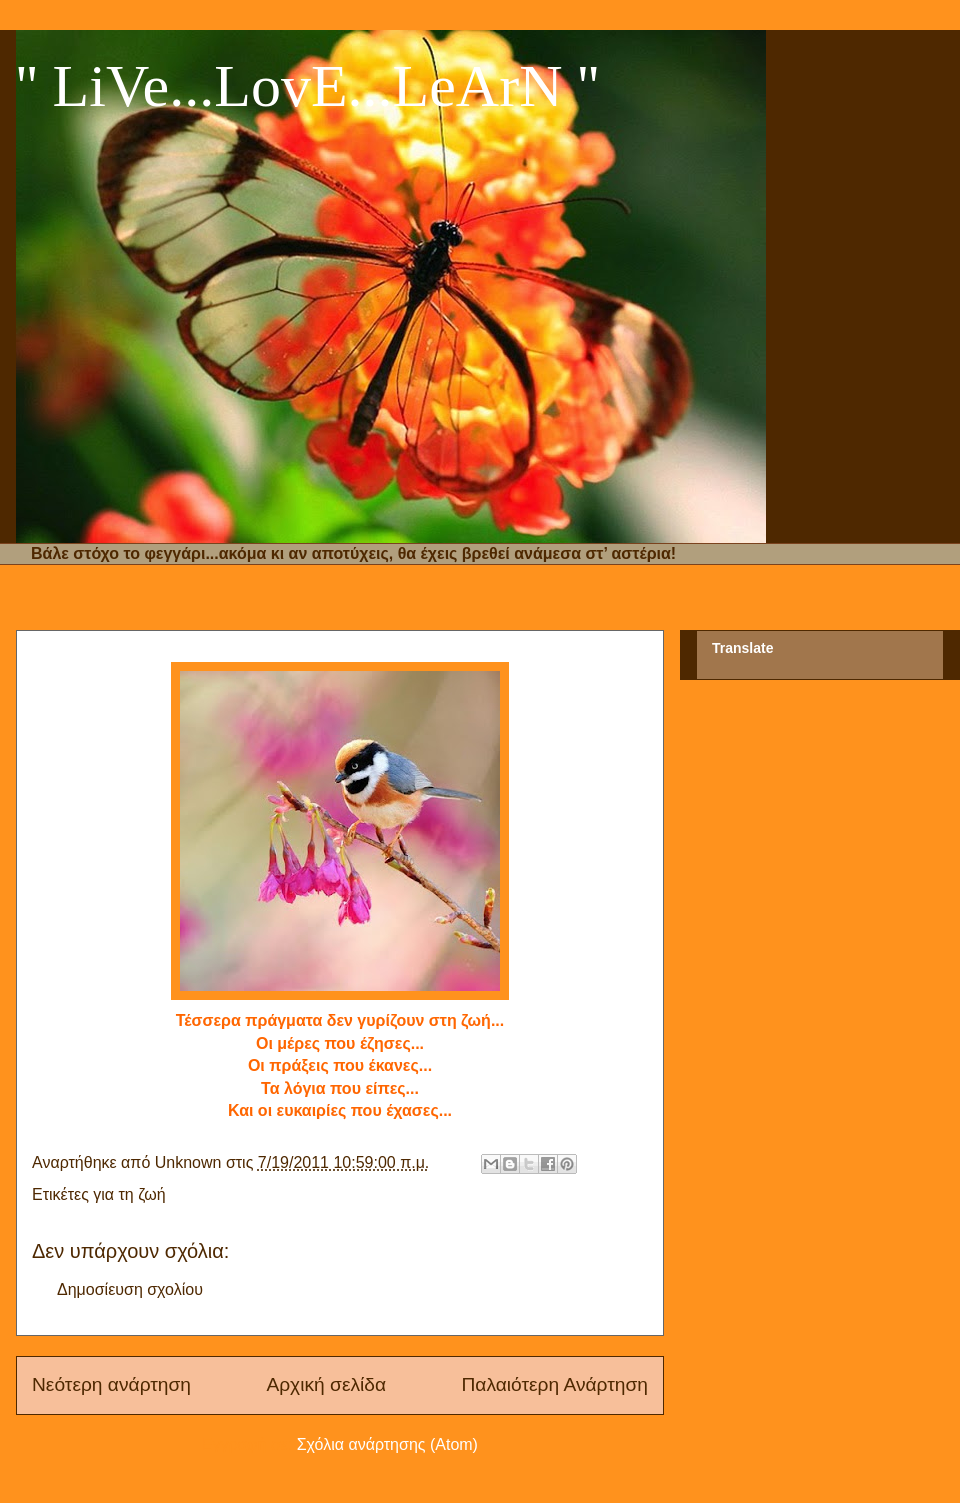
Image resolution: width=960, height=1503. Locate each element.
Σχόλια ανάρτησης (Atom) (387, 1444)
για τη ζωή (129, 1194)
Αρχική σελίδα (326, 1384)
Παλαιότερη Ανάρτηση (554, 1384)
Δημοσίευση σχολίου (130, 1289)
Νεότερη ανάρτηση (111, 1384)
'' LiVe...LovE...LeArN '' (307, 86)
